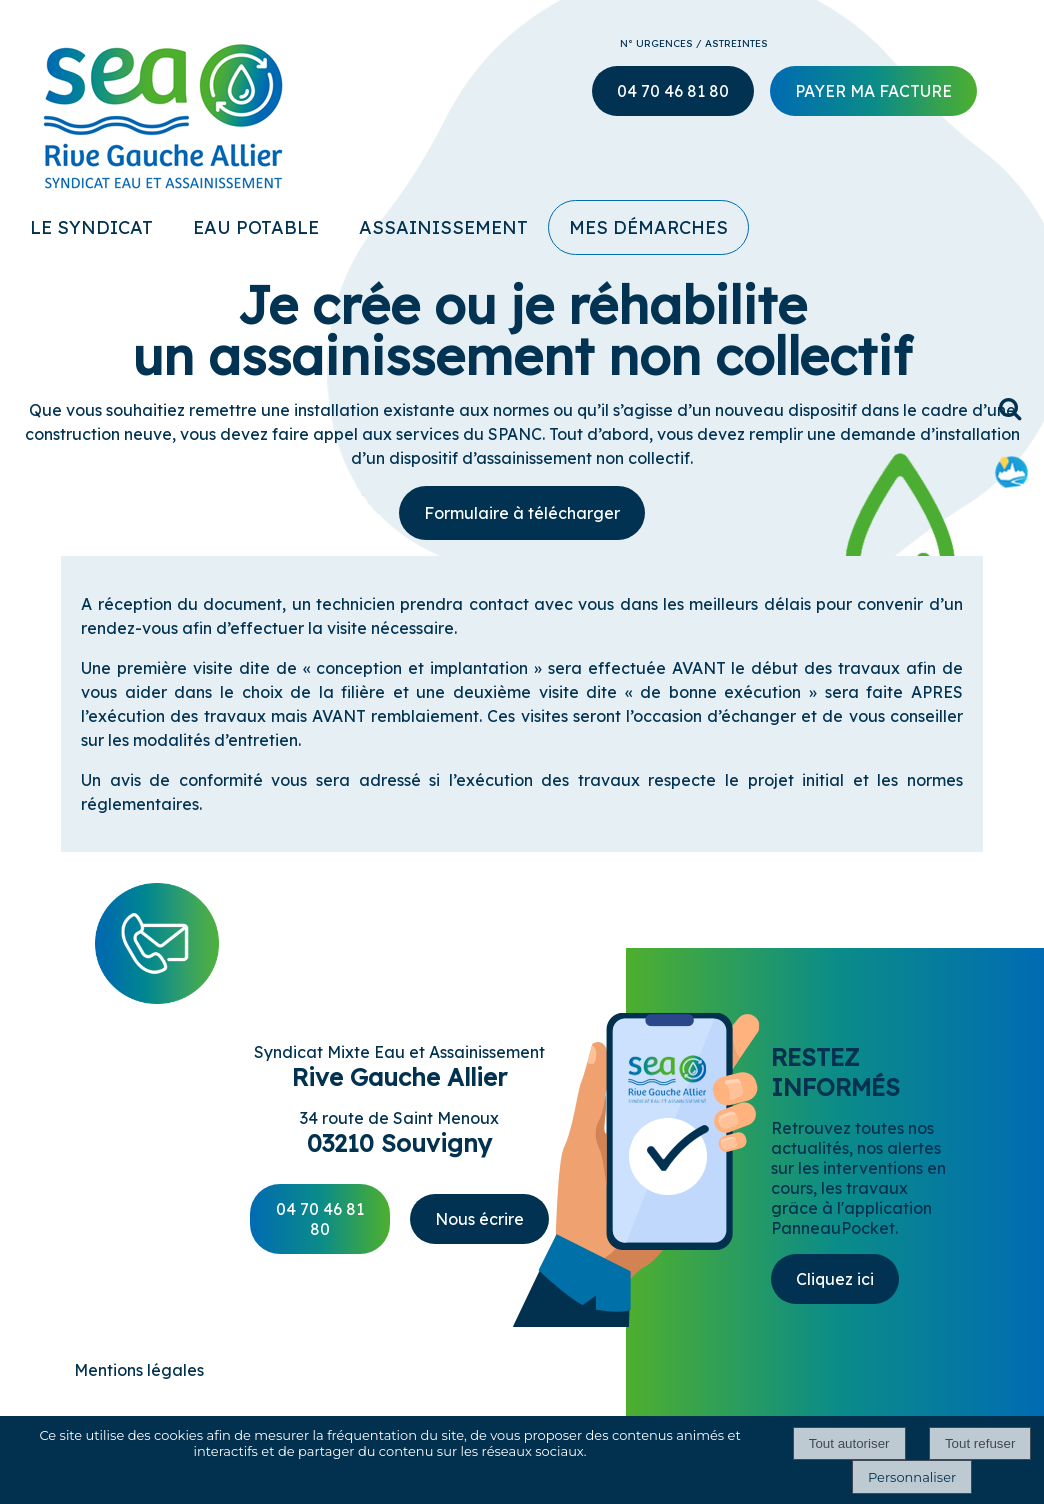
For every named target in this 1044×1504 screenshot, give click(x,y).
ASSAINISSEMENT (443, 227)
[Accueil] (138, 107)
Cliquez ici (835, 1279)
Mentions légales (139, 1370)
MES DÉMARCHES (648, 227)
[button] (1011, 408)
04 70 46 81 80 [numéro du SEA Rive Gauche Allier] (673, 91)
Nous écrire (479, 1219)
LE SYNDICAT (91, 227)
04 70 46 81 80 (320, 1219)
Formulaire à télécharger (522, 513)
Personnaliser (912, 1477)
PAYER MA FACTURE (873, 91)
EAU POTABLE (256, 227)
